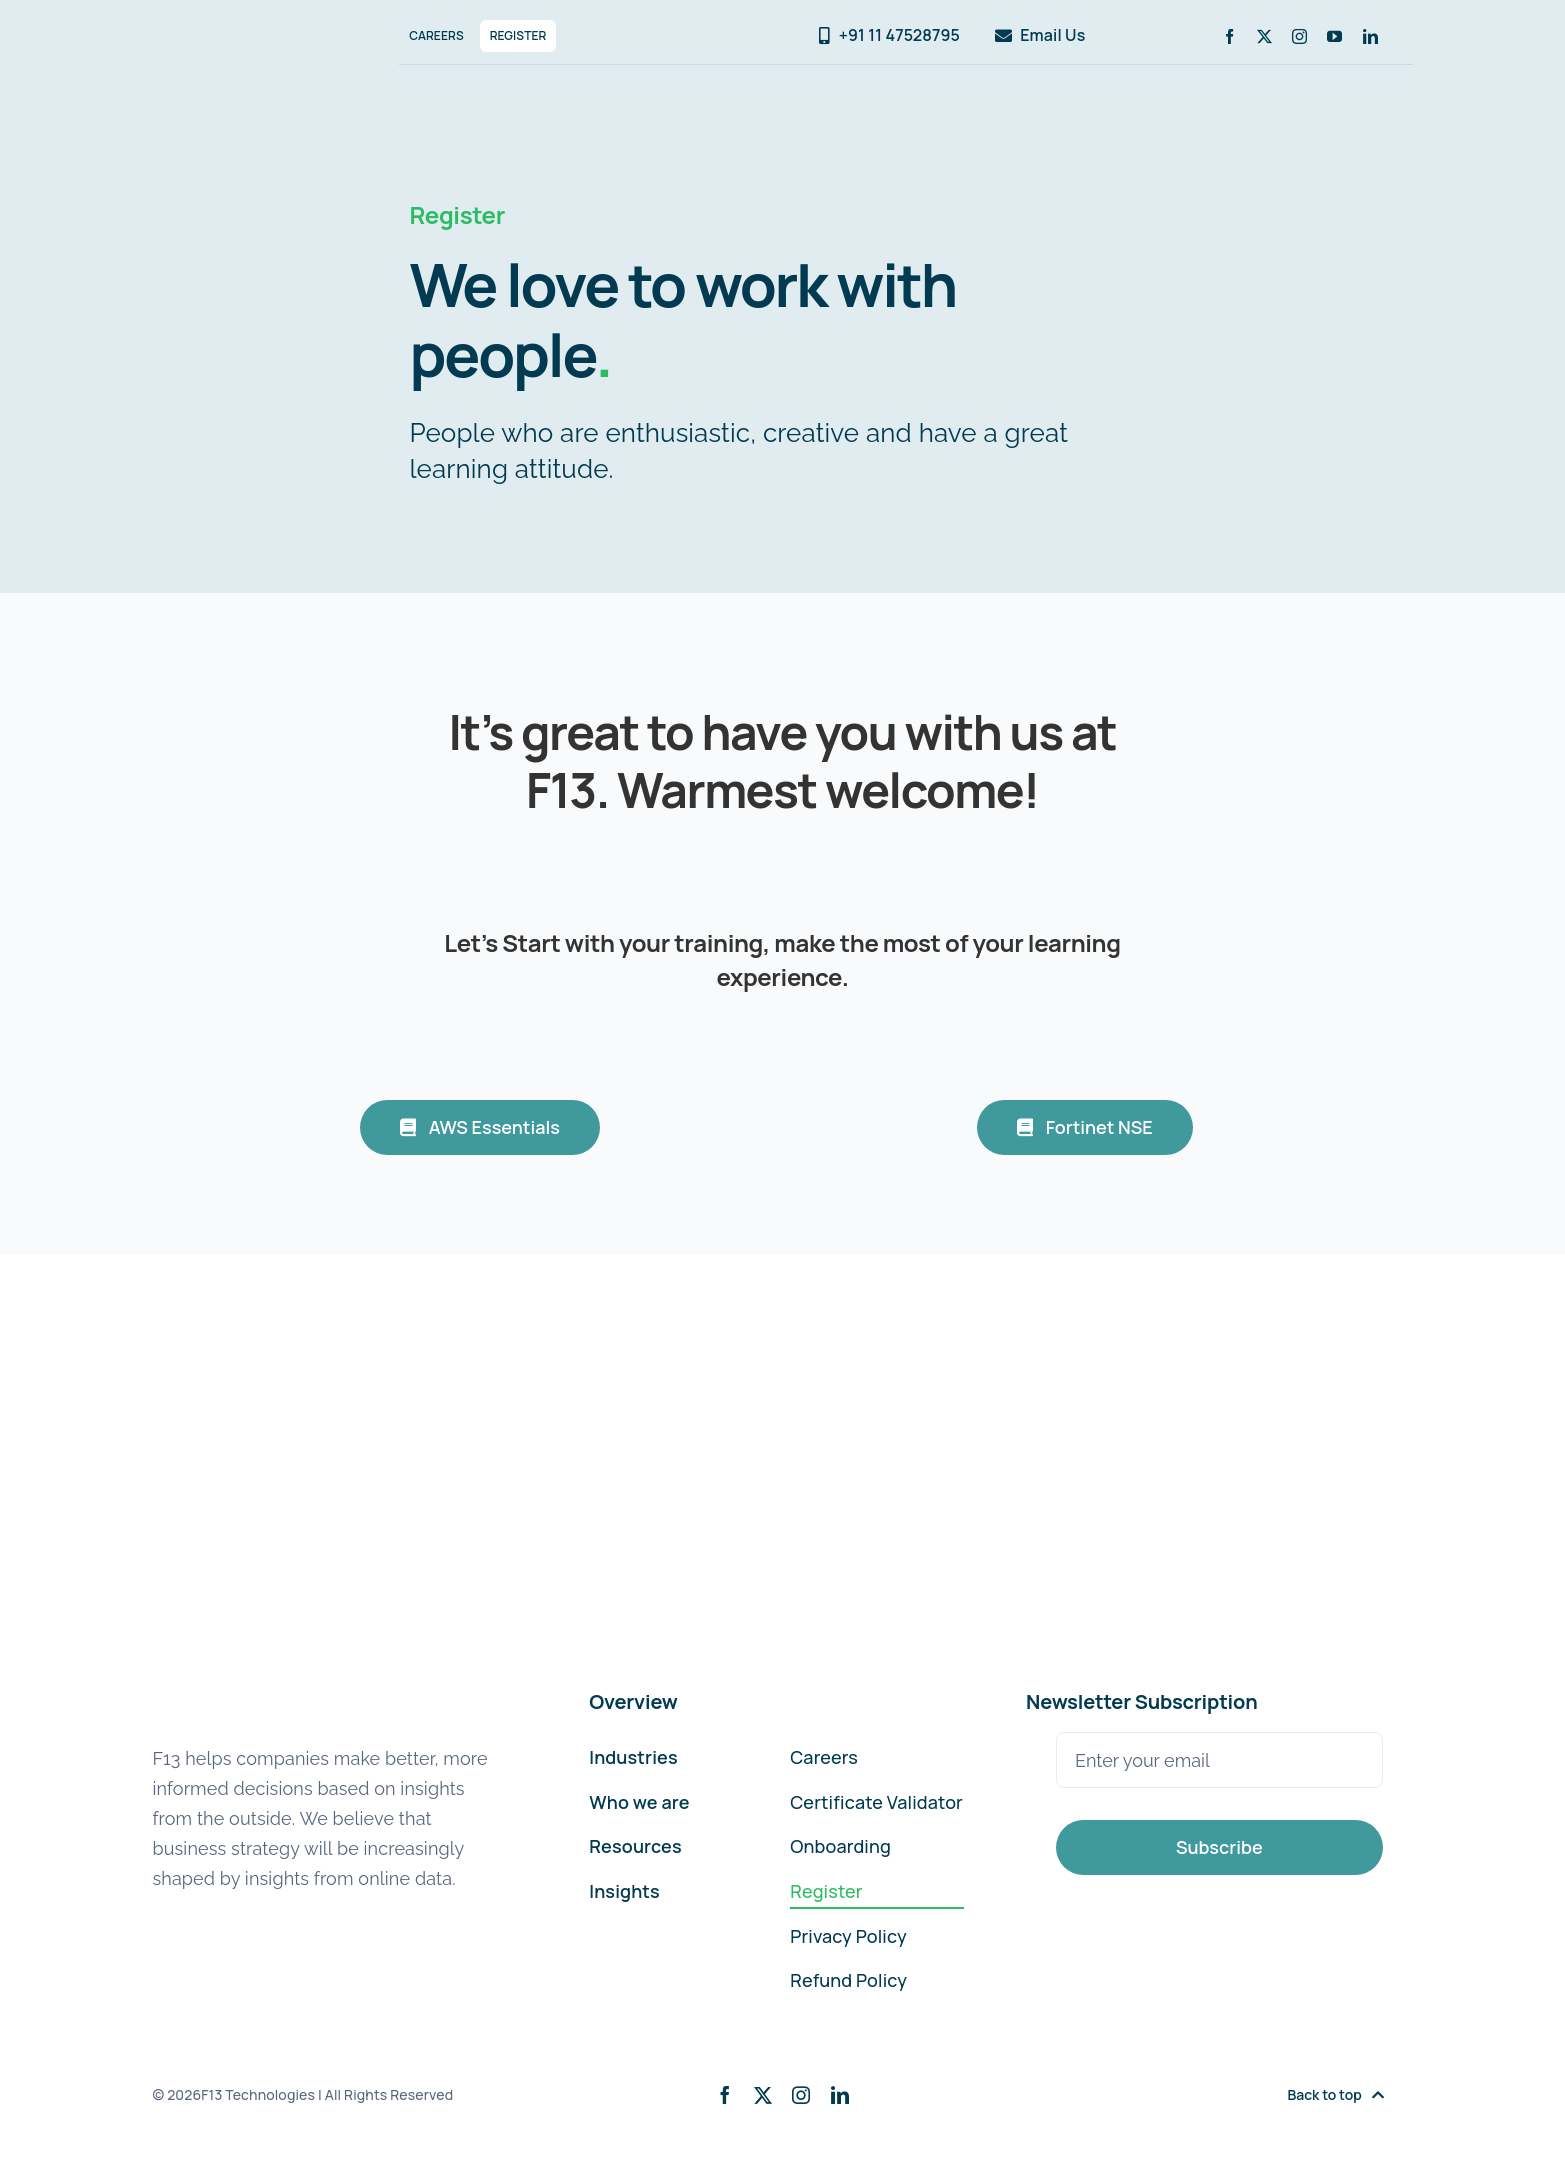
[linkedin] (1370, 36)
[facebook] (1229, 36)
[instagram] (1299, 36)
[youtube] (1334, 36)
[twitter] (1264, 36)
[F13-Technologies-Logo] (238, 28)
